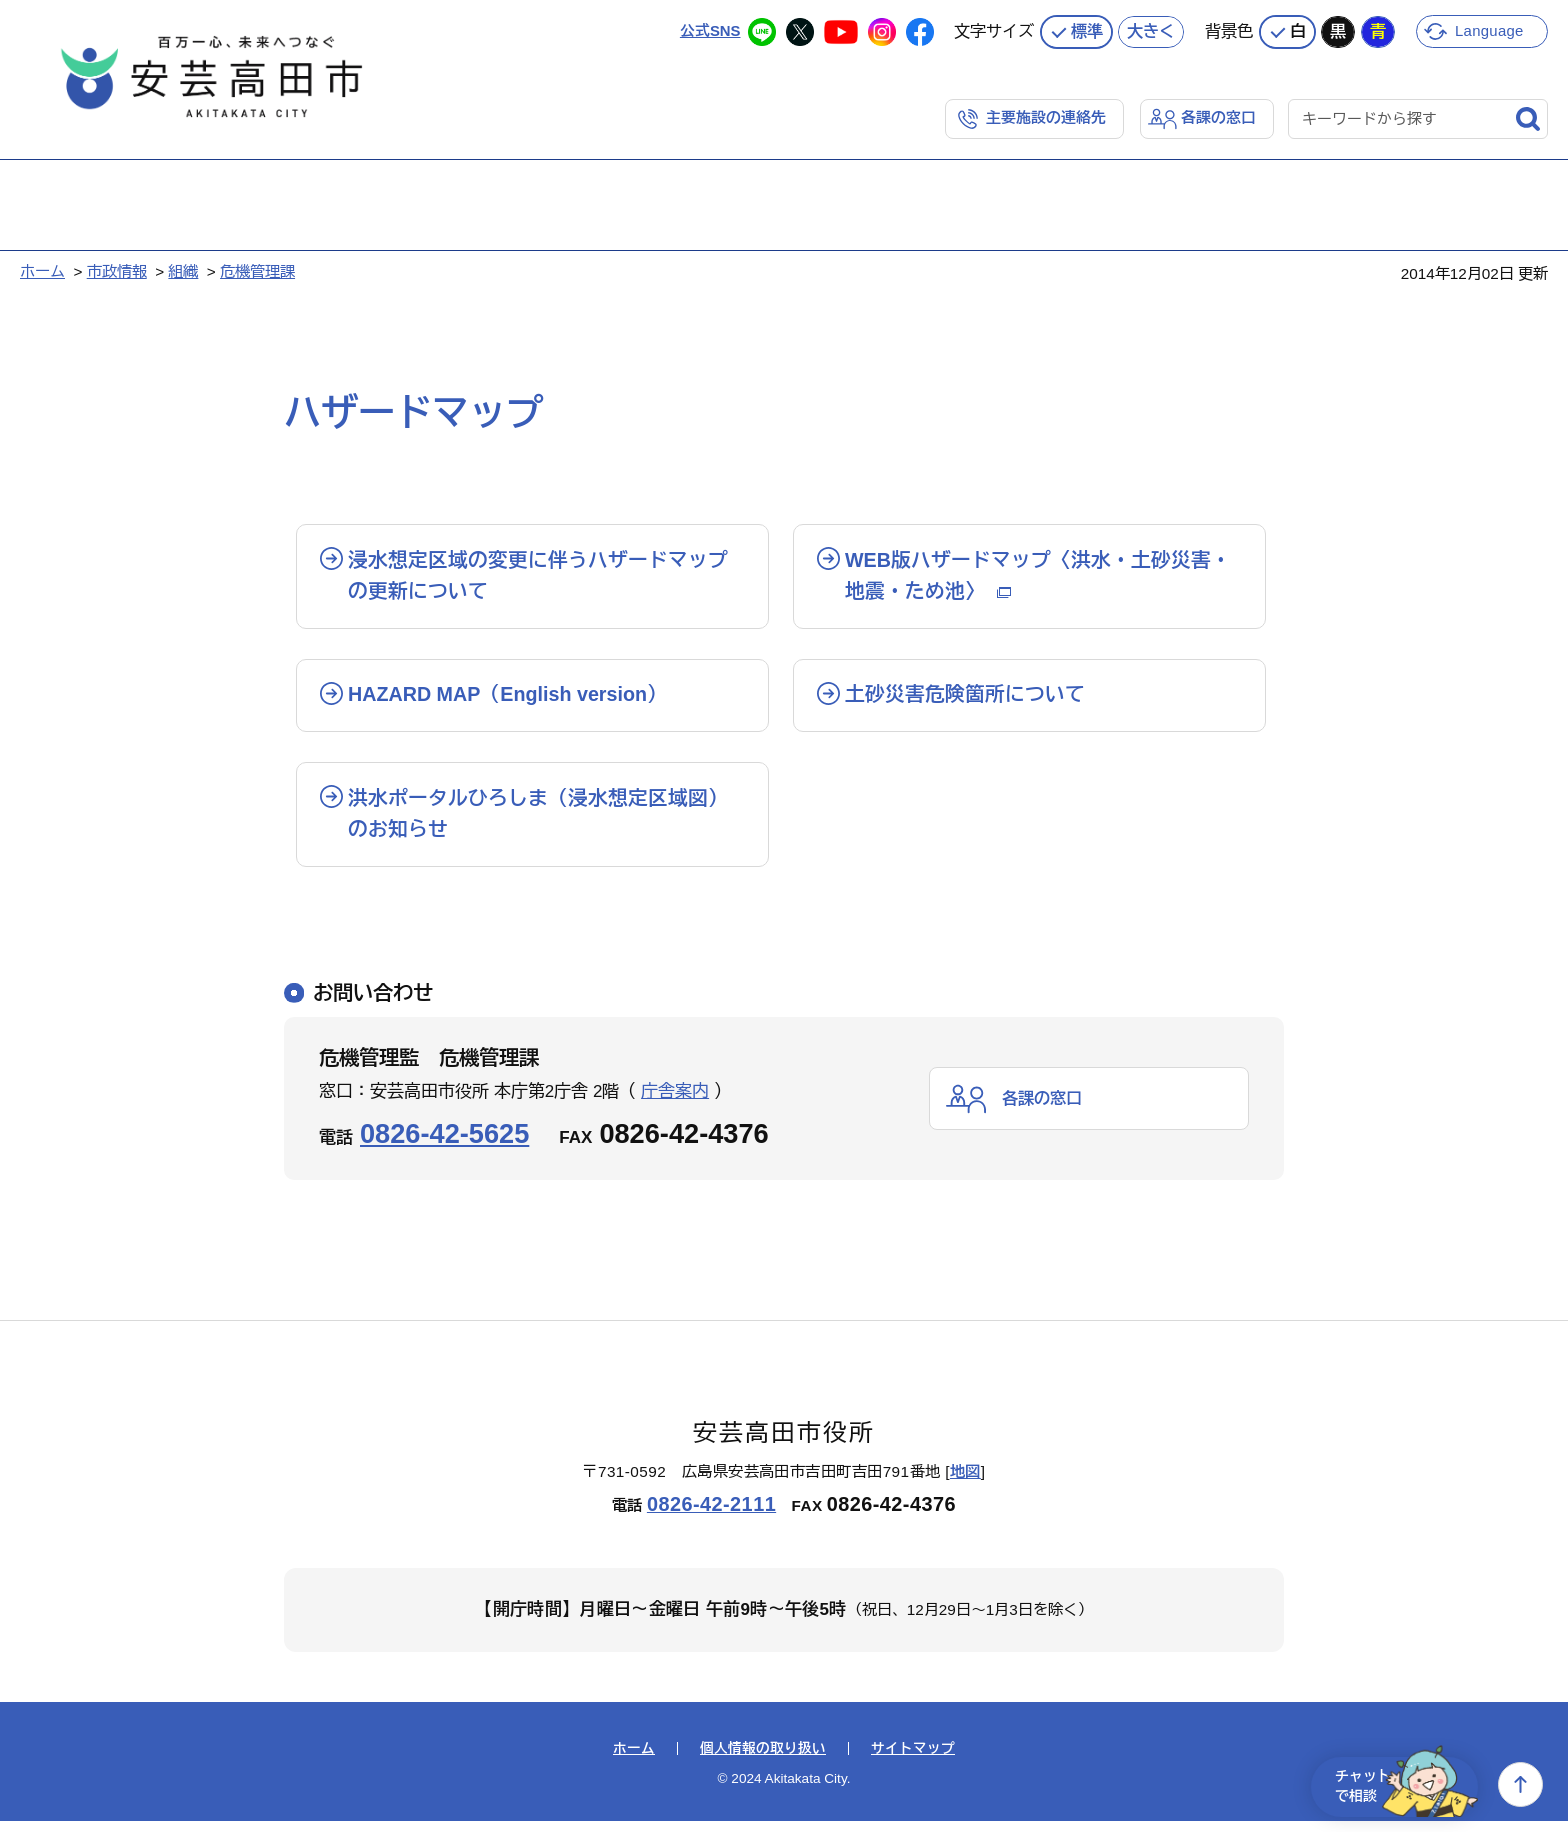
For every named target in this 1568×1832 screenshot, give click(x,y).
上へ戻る (1520, 1784)
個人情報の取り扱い (763, 1760)
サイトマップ (913, 1760)
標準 (1087, 30)
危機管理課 (257, 270)
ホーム (42, 270)
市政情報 (117, 270)
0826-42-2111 (711, 1516)
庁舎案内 (675, 1102)
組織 (183, 270)
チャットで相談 (1400, 1784)
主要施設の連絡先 (1046, 116)
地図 (965, 1482)
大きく (1151, 30)
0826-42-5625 (444, 1144)
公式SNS (709, 29)
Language (1490, 29)
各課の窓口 (1218, 116)
